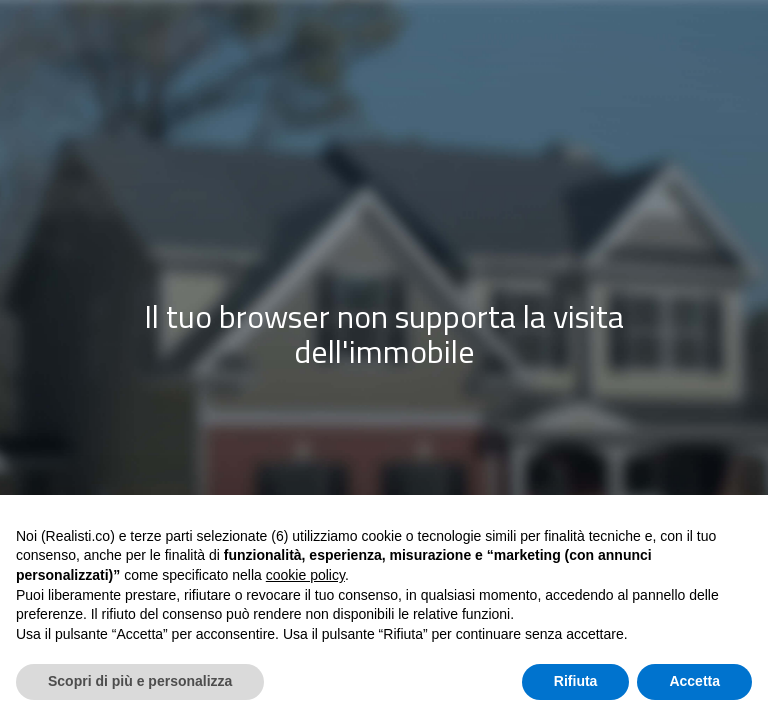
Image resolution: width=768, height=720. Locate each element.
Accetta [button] (694, 681)
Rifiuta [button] (576, 681)
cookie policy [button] (305, 575)
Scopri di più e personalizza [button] (140, 681)
